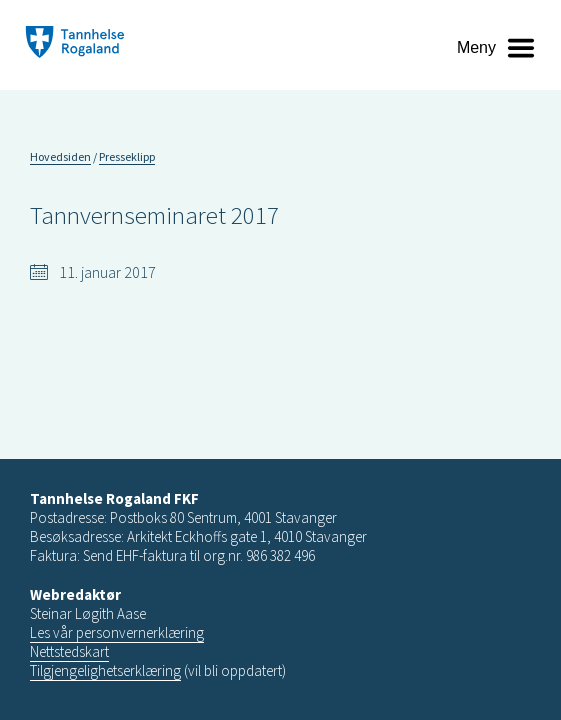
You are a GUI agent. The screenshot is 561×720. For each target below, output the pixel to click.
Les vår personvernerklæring (117, 632)
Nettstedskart (69, 651)
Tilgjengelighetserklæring (105, 670)
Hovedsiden (60, 156)
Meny (476, 47)
